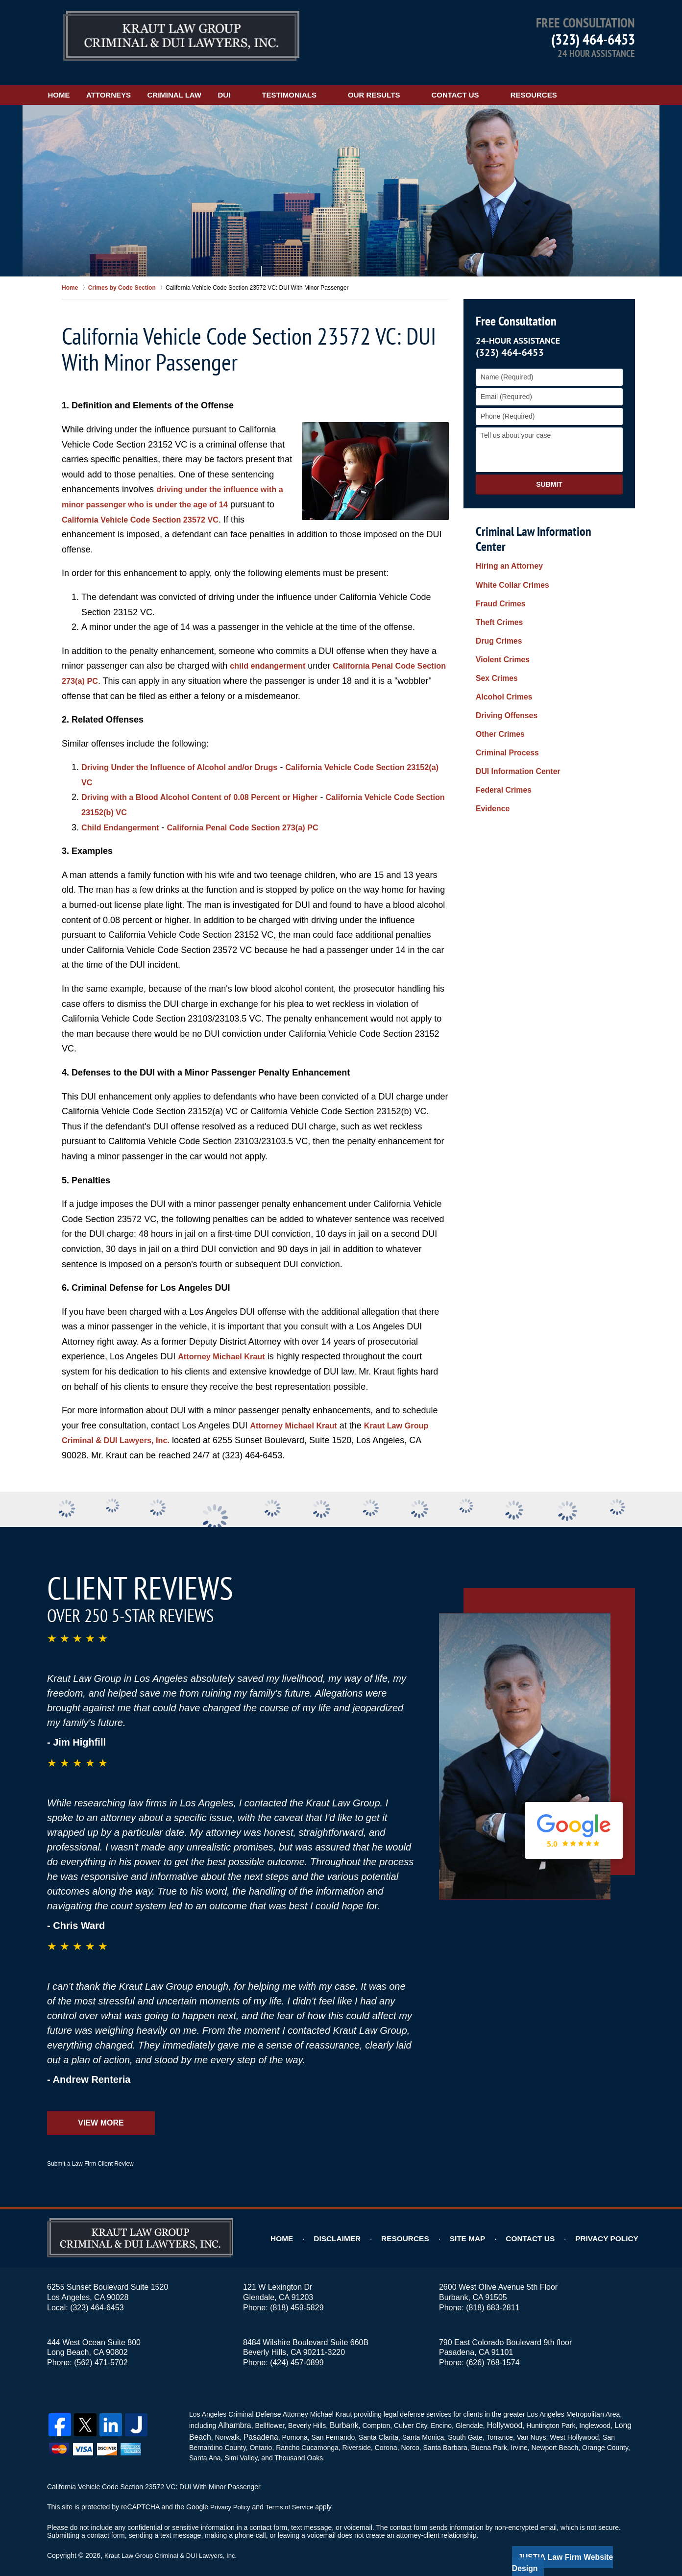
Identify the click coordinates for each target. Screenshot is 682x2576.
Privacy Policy (611, 2226)
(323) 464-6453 (593, 39)
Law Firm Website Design (583, 2541)
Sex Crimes (494, 633)
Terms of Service (293, 2492)
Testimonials (349, 82)
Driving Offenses (503, 664)
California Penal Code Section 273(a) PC (259, 815)
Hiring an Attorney (506, 540)
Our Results (434, 82)
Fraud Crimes (498, 571)
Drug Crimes (496, 602)
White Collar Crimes (508, 555)
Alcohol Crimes (501, 649)
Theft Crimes (497, 586)
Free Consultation (514, 308)
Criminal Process (504, 696)
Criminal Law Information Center (547, 518)
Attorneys (138, 82)
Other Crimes (497, 680)
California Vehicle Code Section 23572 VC (158, 507)
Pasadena (256, 2422)
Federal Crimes (500, 727)
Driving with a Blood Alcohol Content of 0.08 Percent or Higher (212, 785)
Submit (549, 471)
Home (74, 82)
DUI (284, 82)
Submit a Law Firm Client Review (90, 2151)
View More (100, 2110)
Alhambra (232, 2412)
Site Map (483, 2226)
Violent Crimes (500, 618)
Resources (593, 82)
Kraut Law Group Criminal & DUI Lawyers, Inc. (175, 2540)
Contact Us (515, 82)
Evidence (491, 742)
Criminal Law (219, 82)
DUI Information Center (513, 711)
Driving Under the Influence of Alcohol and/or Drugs (190, 754)
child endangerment (272, 653)
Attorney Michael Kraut (226, 1344)
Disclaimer (362, 2226)
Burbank (338, 2412)
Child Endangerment (124, 815)
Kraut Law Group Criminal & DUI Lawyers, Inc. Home (181, 36)
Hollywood (496, 2412)
